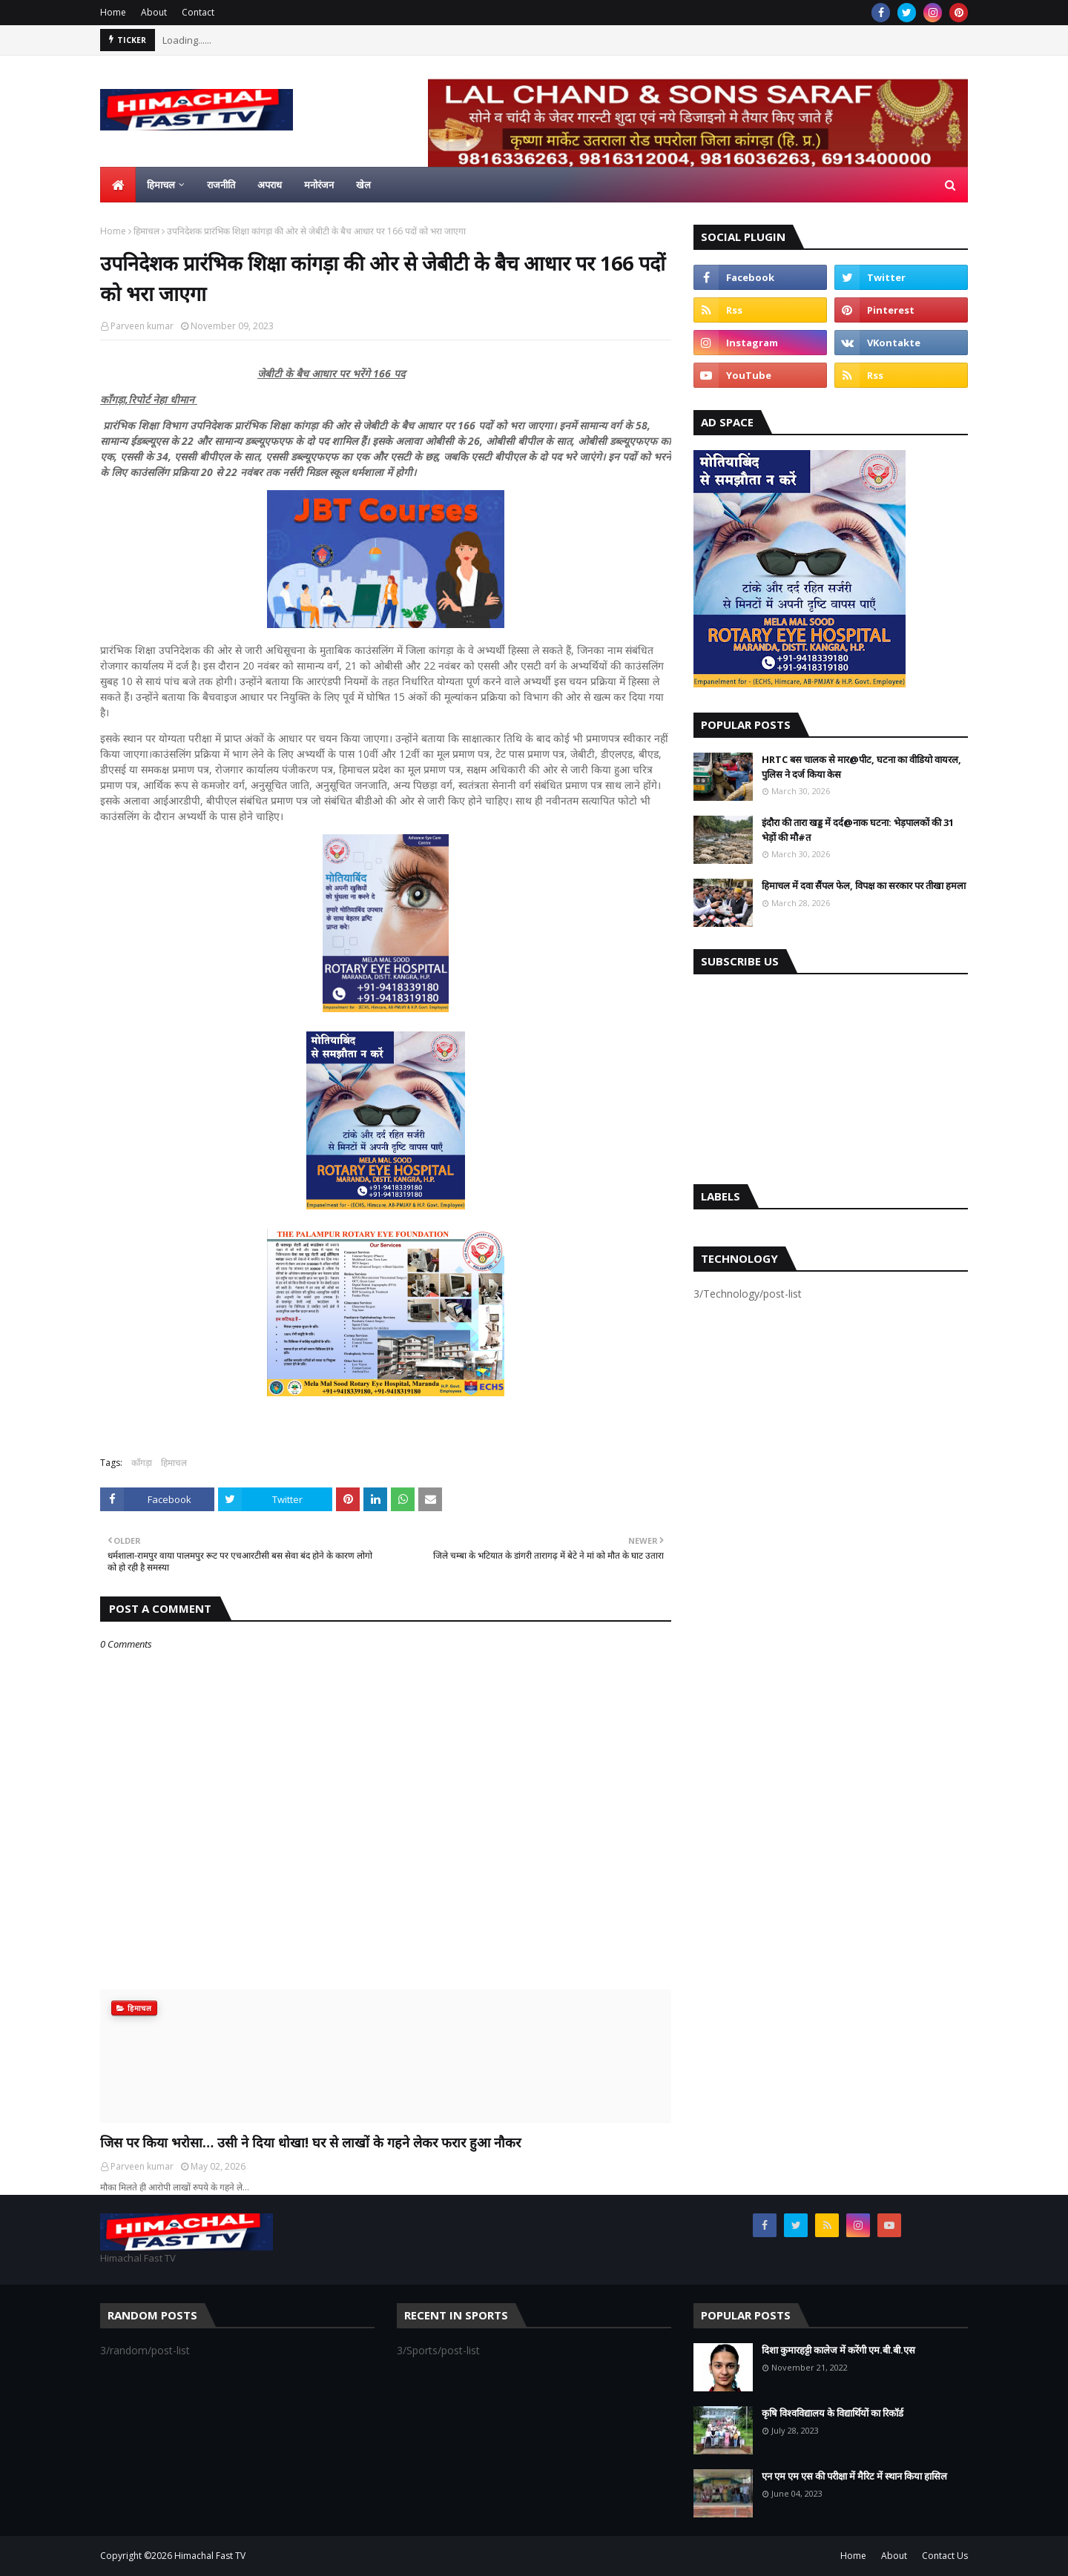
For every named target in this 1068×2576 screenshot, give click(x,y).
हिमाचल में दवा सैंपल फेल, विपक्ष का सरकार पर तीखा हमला (864, 885)
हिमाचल (146, 231)
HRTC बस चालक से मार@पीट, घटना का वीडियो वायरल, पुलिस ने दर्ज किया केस (861, 767)
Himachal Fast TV (209, 2555)
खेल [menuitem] (363, 184)
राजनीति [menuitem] (221, 184)
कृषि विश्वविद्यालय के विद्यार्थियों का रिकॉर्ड (832, 2413)
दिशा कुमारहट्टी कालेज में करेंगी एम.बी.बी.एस (838, 2350)
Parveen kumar (142, 326)
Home (113, 12)
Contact (198, 12)
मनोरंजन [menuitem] (319, 184)
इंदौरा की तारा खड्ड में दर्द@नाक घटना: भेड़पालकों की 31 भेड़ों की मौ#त (858, 830)
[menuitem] (118, 184)
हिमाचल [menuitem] (161, 184)
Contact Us (945, 2555)
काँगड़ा (141, 1462)
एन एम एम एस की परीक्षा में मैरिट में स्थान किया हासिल (854, 2476)
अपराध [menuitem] (269, 184)
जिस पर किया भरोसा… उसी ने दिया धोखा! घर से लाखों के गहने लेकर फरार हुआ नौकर (310, 2142)
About (154, 12)
